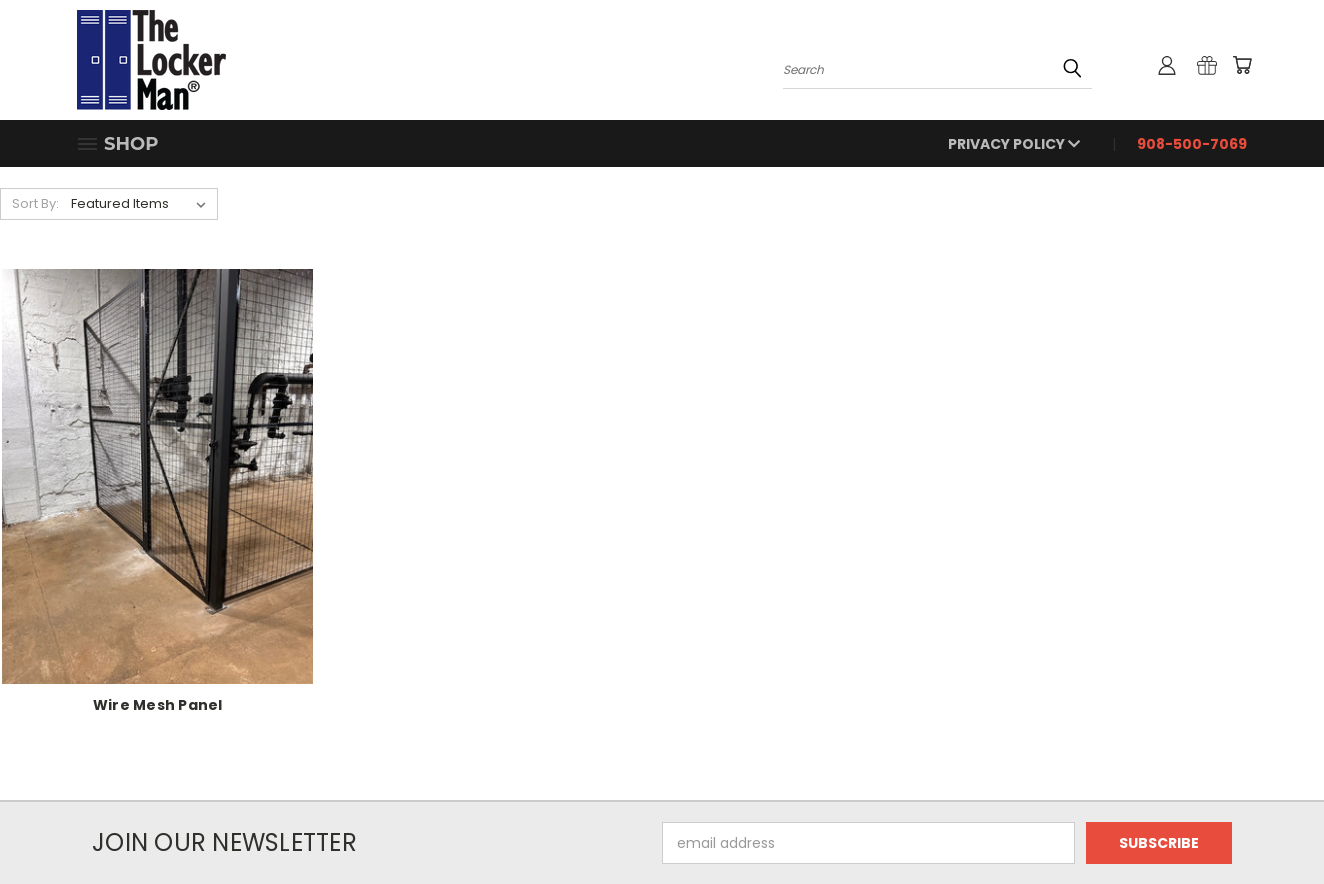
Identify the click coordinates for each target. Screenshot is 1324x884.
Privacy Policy (1014, 144)
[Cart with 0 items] (1242, 65)
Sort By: (35, 203)
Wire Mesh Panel (158, 705)
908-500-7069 (1192, 144)
